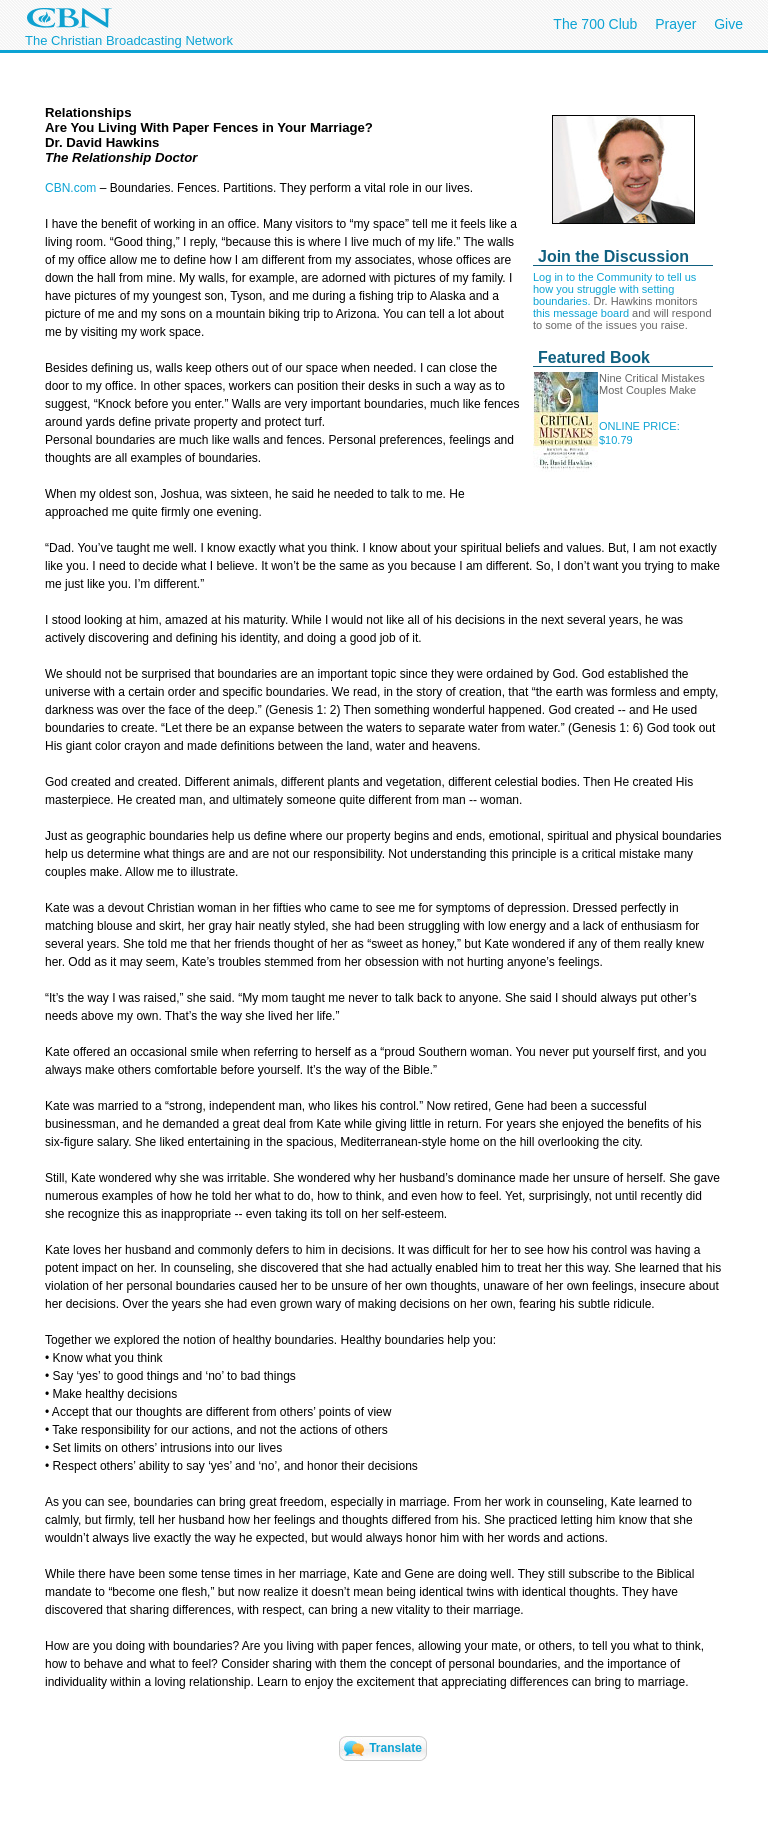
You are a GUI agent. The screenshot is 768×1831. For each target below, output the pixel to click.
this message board (581, 313)
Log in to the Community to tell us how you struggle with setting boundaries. (614, 289)
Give (728, 24)
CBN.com (70, 188)
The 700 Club (595, 24)
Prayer (675, 24)
